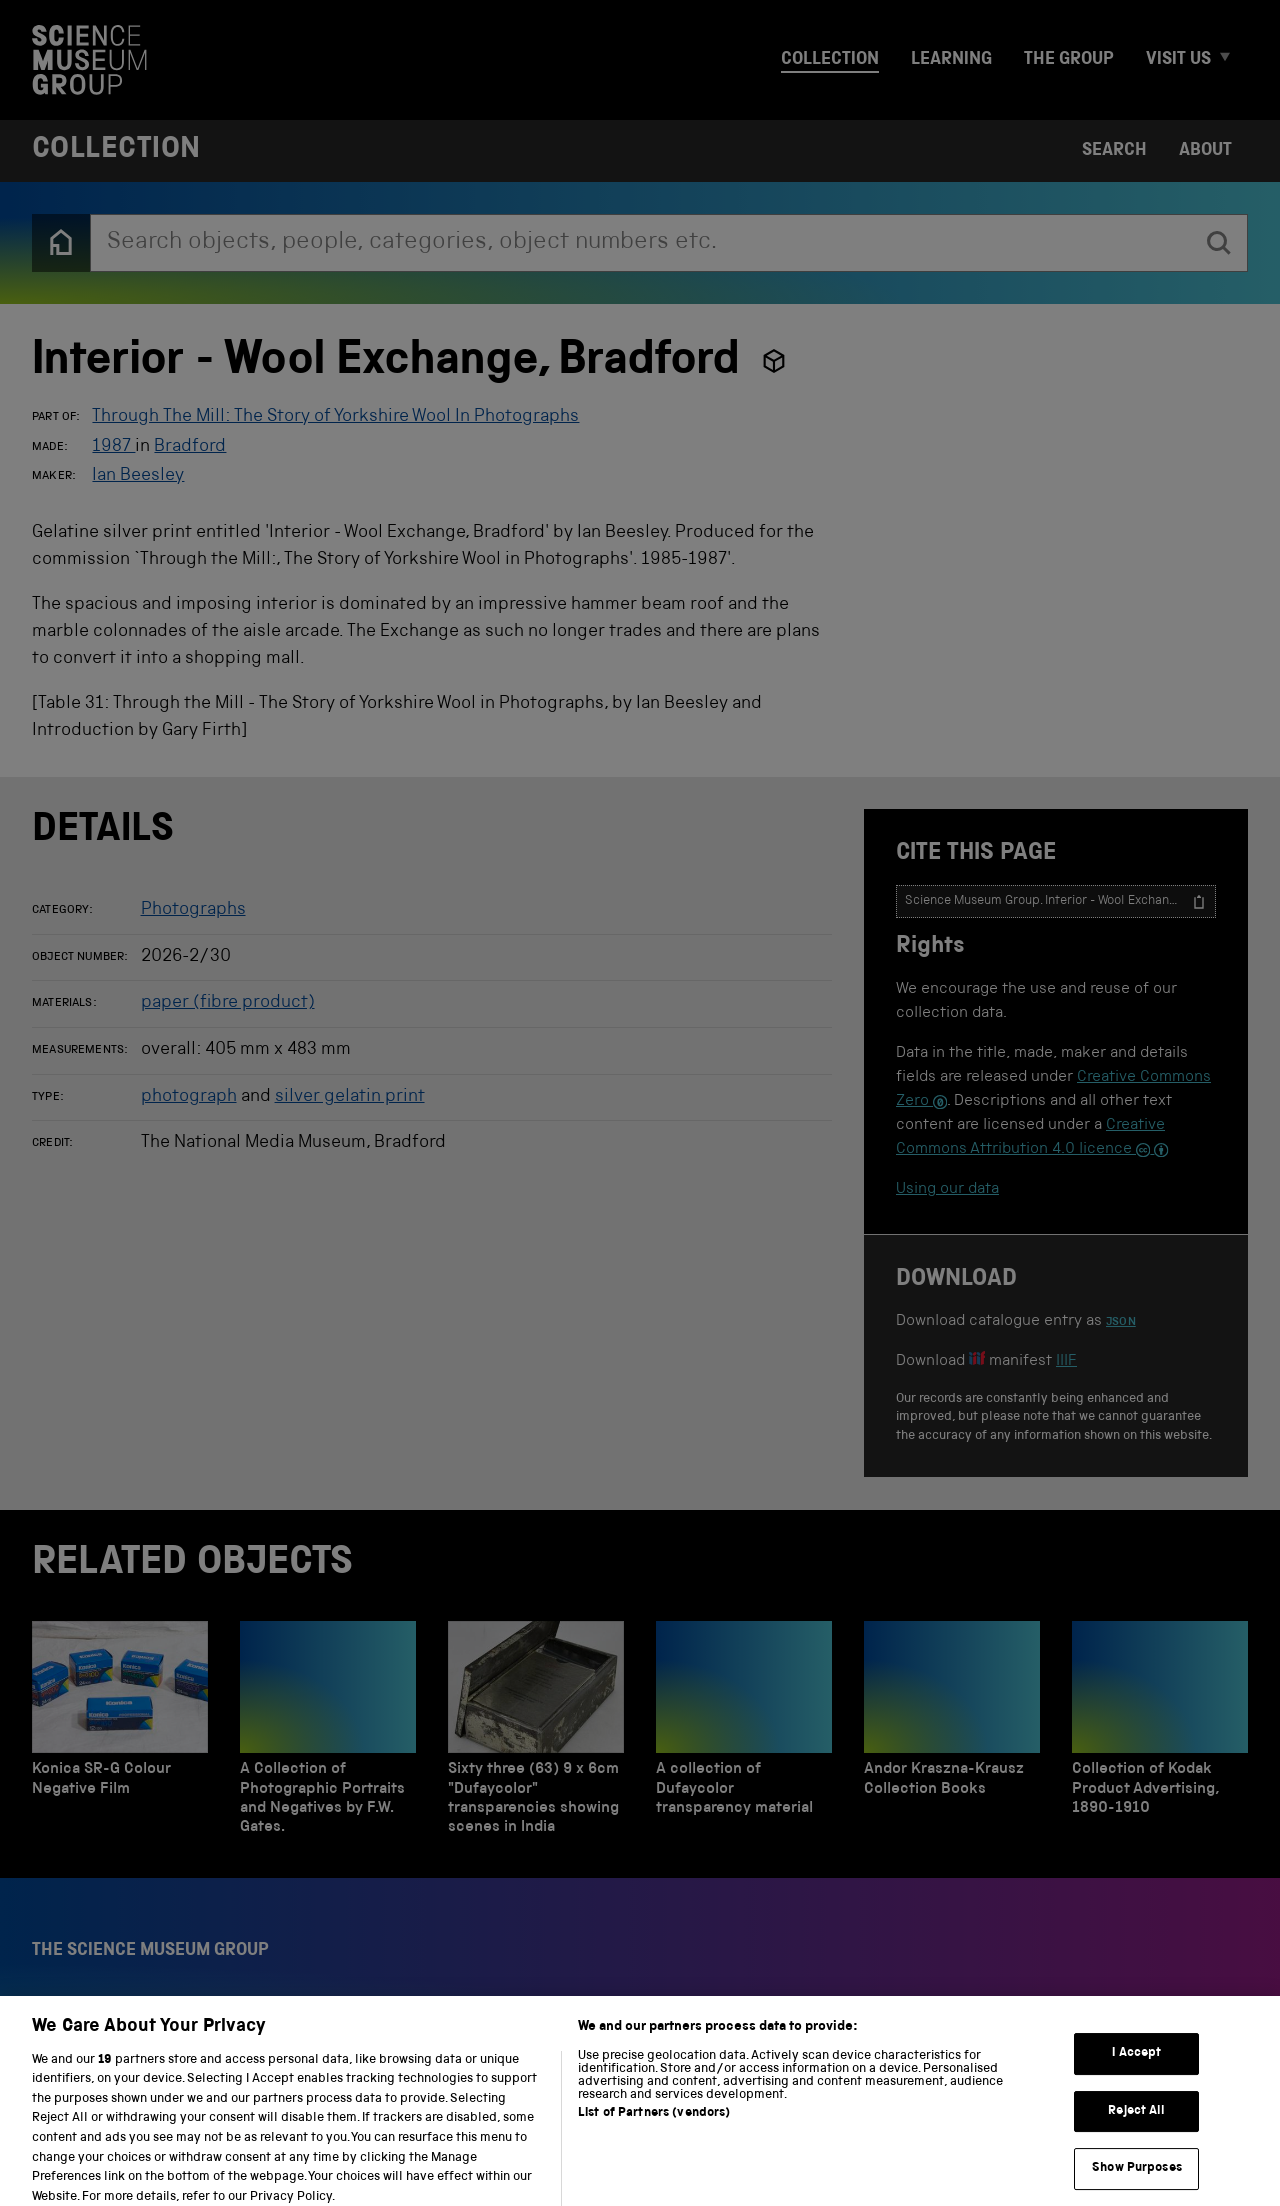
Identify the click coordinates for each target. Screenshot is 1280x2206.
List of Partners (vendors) (654, 2127)
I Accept (1136, 2068)
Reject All (1136, 2125)
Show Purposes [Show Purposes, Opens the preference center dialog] (1137, 2183)
